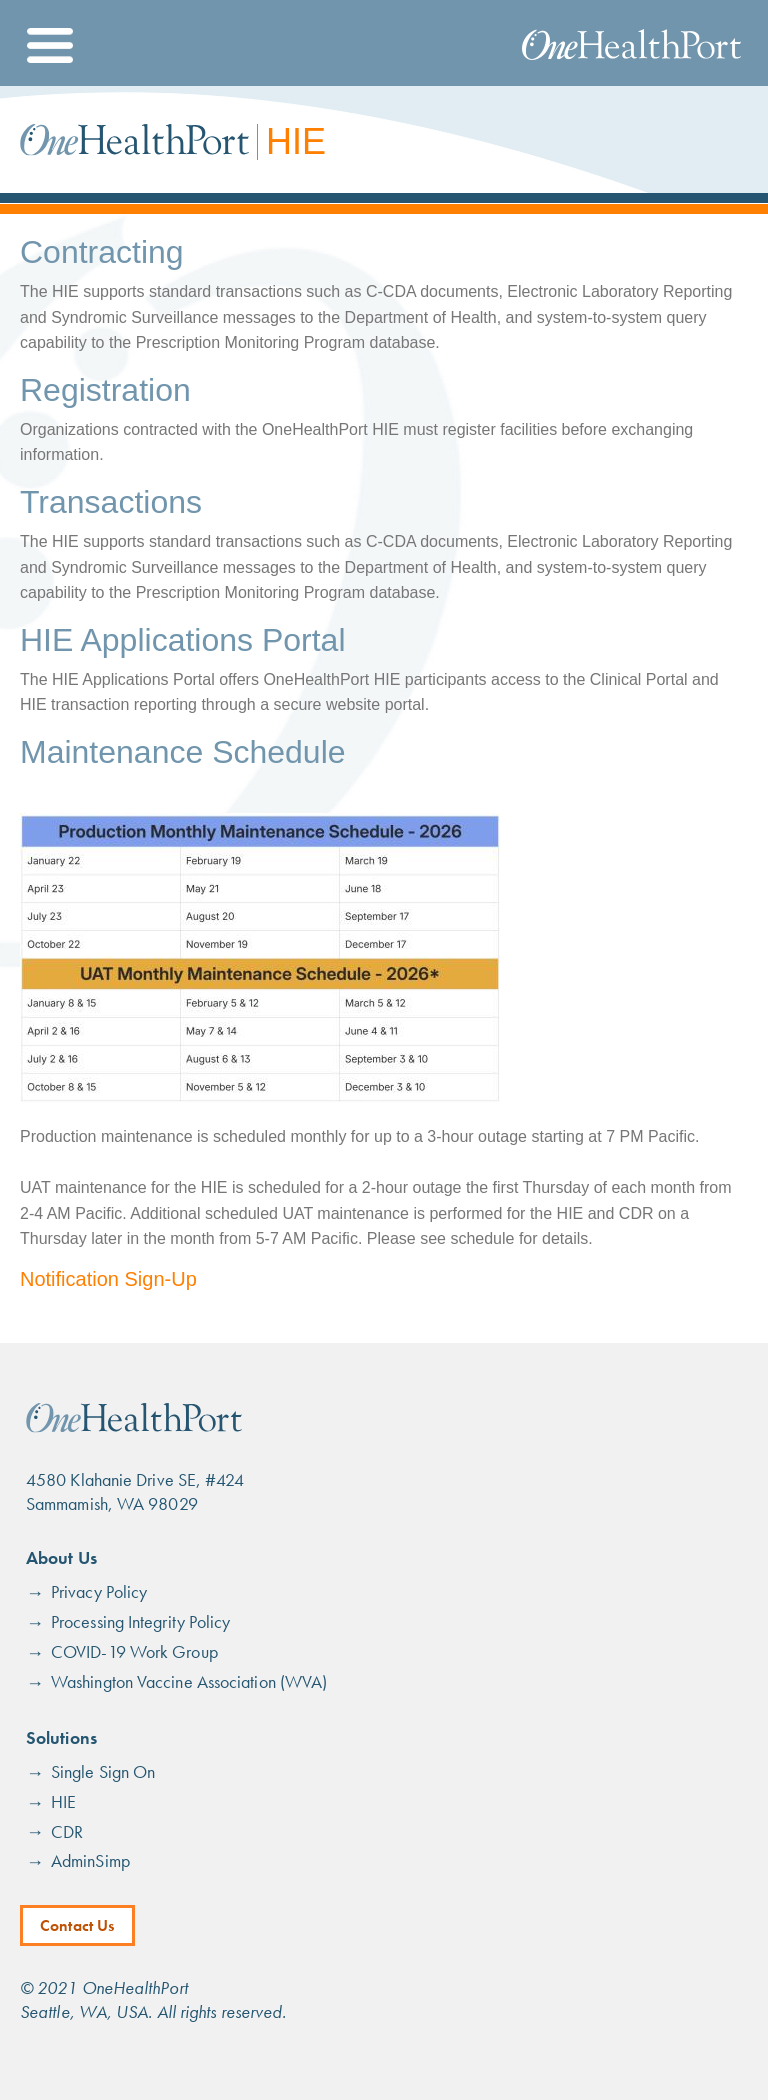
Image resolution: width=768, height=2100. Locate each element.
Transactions (111, 502)
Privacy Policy (99, 1591)
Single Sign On (103, 1771)
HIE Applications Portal (183, 640)
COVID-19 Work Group (134, 1651)
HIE (63, 1801)
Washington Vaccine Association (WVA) (189, 1681)
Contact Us (77, 1925)
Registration (105, 390)
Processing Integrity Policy (140, 1621)
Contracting (102, 252)
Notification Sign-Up (108, 1279)
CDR (67, 1831)
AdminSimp (90, 1860)
